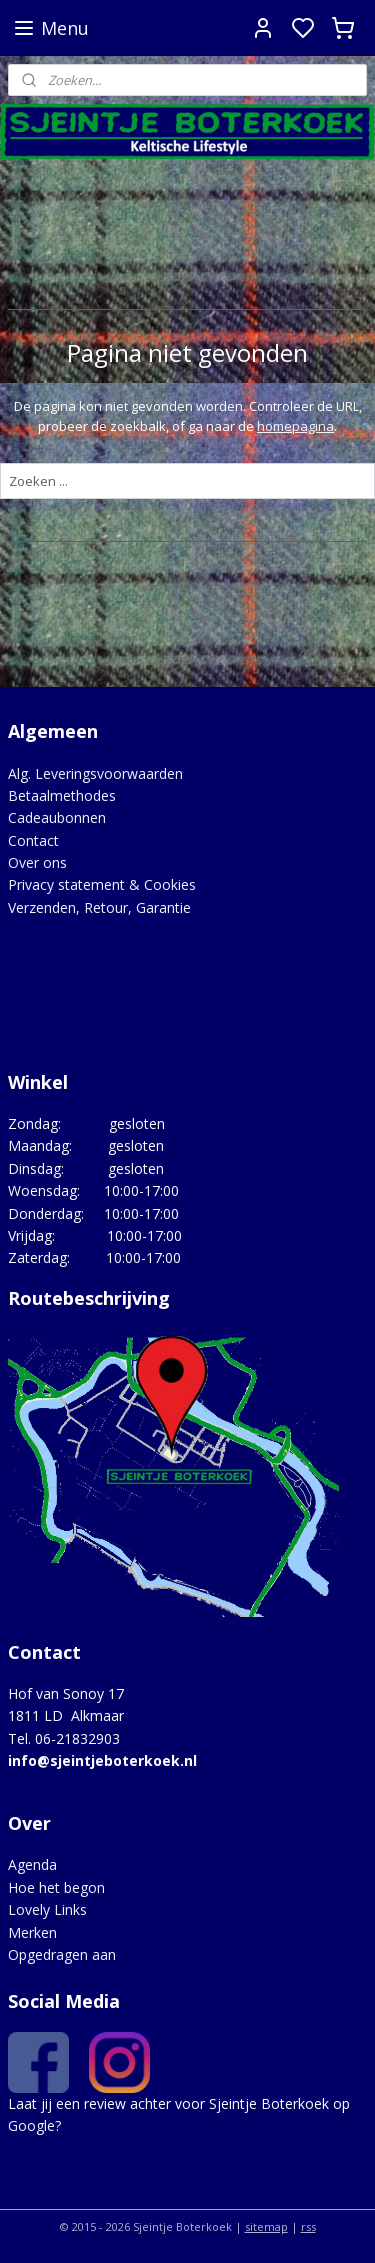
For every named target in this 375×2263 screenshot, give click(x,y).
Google (31, 2125)
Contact (33, 840)
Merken (32, 1932)
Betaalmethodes (62, 795)
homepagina (295, 426)
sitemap (266, 2226)
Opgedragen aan (62, 1954)
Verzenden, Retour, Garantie (99, 907)
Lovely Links (47, 1909)
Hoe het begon (56, 1887)
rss (308, 2226)
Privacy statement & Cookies (102, 884)
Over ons (37, 862)
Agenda (32, 1864)
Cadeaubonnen (57, 817)
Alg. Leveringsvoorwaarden (95, 773)
